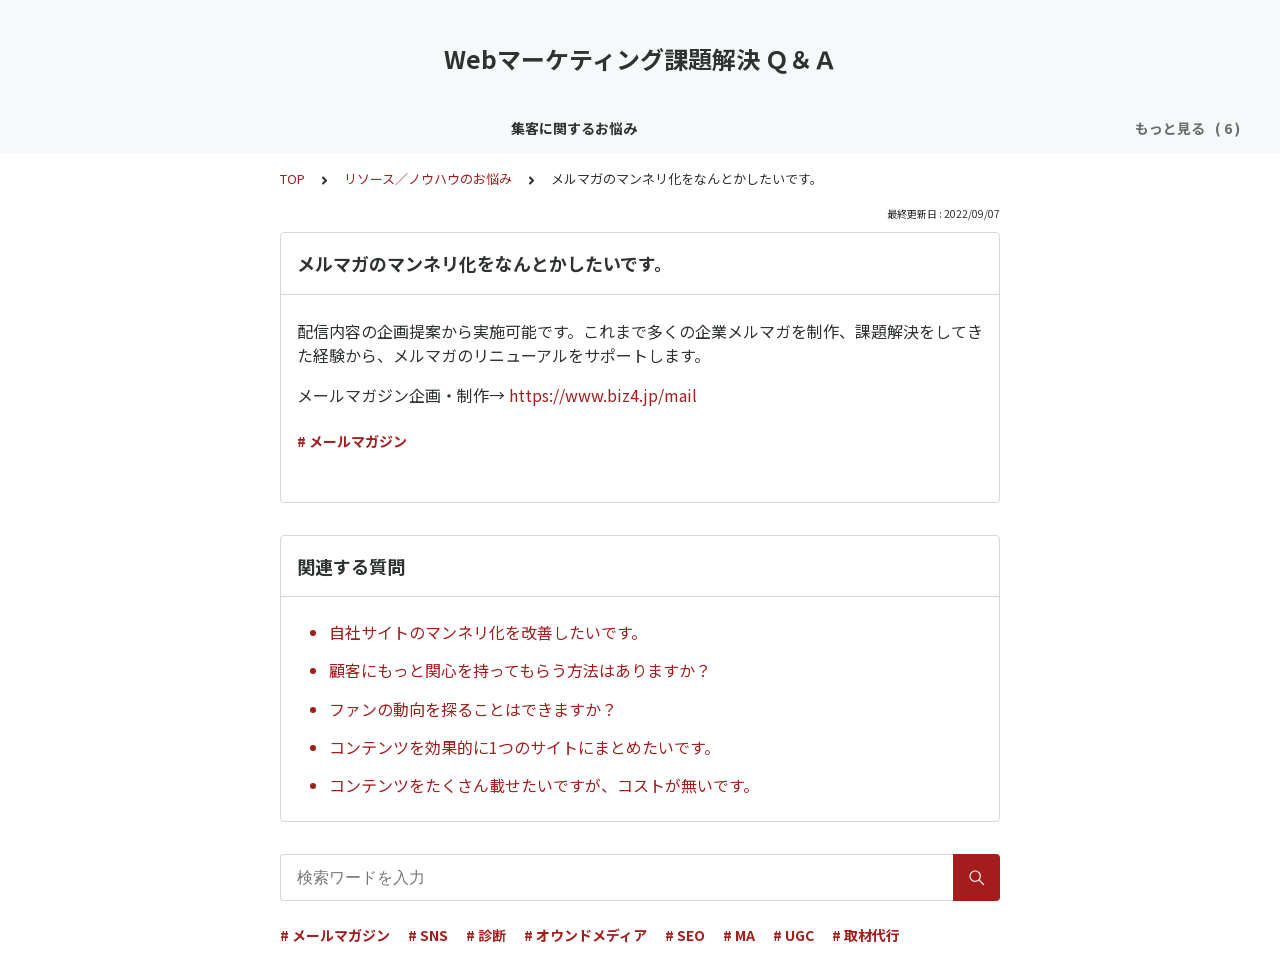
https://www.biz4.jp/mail (603, 395)
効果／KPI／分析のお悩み (770, 128)
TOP (292, 178)
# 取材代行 (866, 935)
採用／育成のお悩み (942, 128)
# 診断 (486, 935)
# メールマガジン (352, 441)
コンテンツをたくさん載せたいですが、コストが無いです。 (544, 785)
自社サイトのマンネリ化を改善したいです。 (488, 632)
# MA (739, 935)
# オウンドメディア (585, 935)
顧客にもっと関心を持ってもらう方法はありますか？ (520, 670)
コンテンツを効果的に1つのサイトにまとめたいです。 (524, 747)
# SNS (428, 935)
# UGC (793, 935)
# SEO (685, 935)
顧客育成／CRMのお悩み (374, 128)
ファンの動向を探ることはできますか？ (473, 709)
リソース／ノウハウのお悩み (570, 128)
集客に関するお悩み (206, 128)
